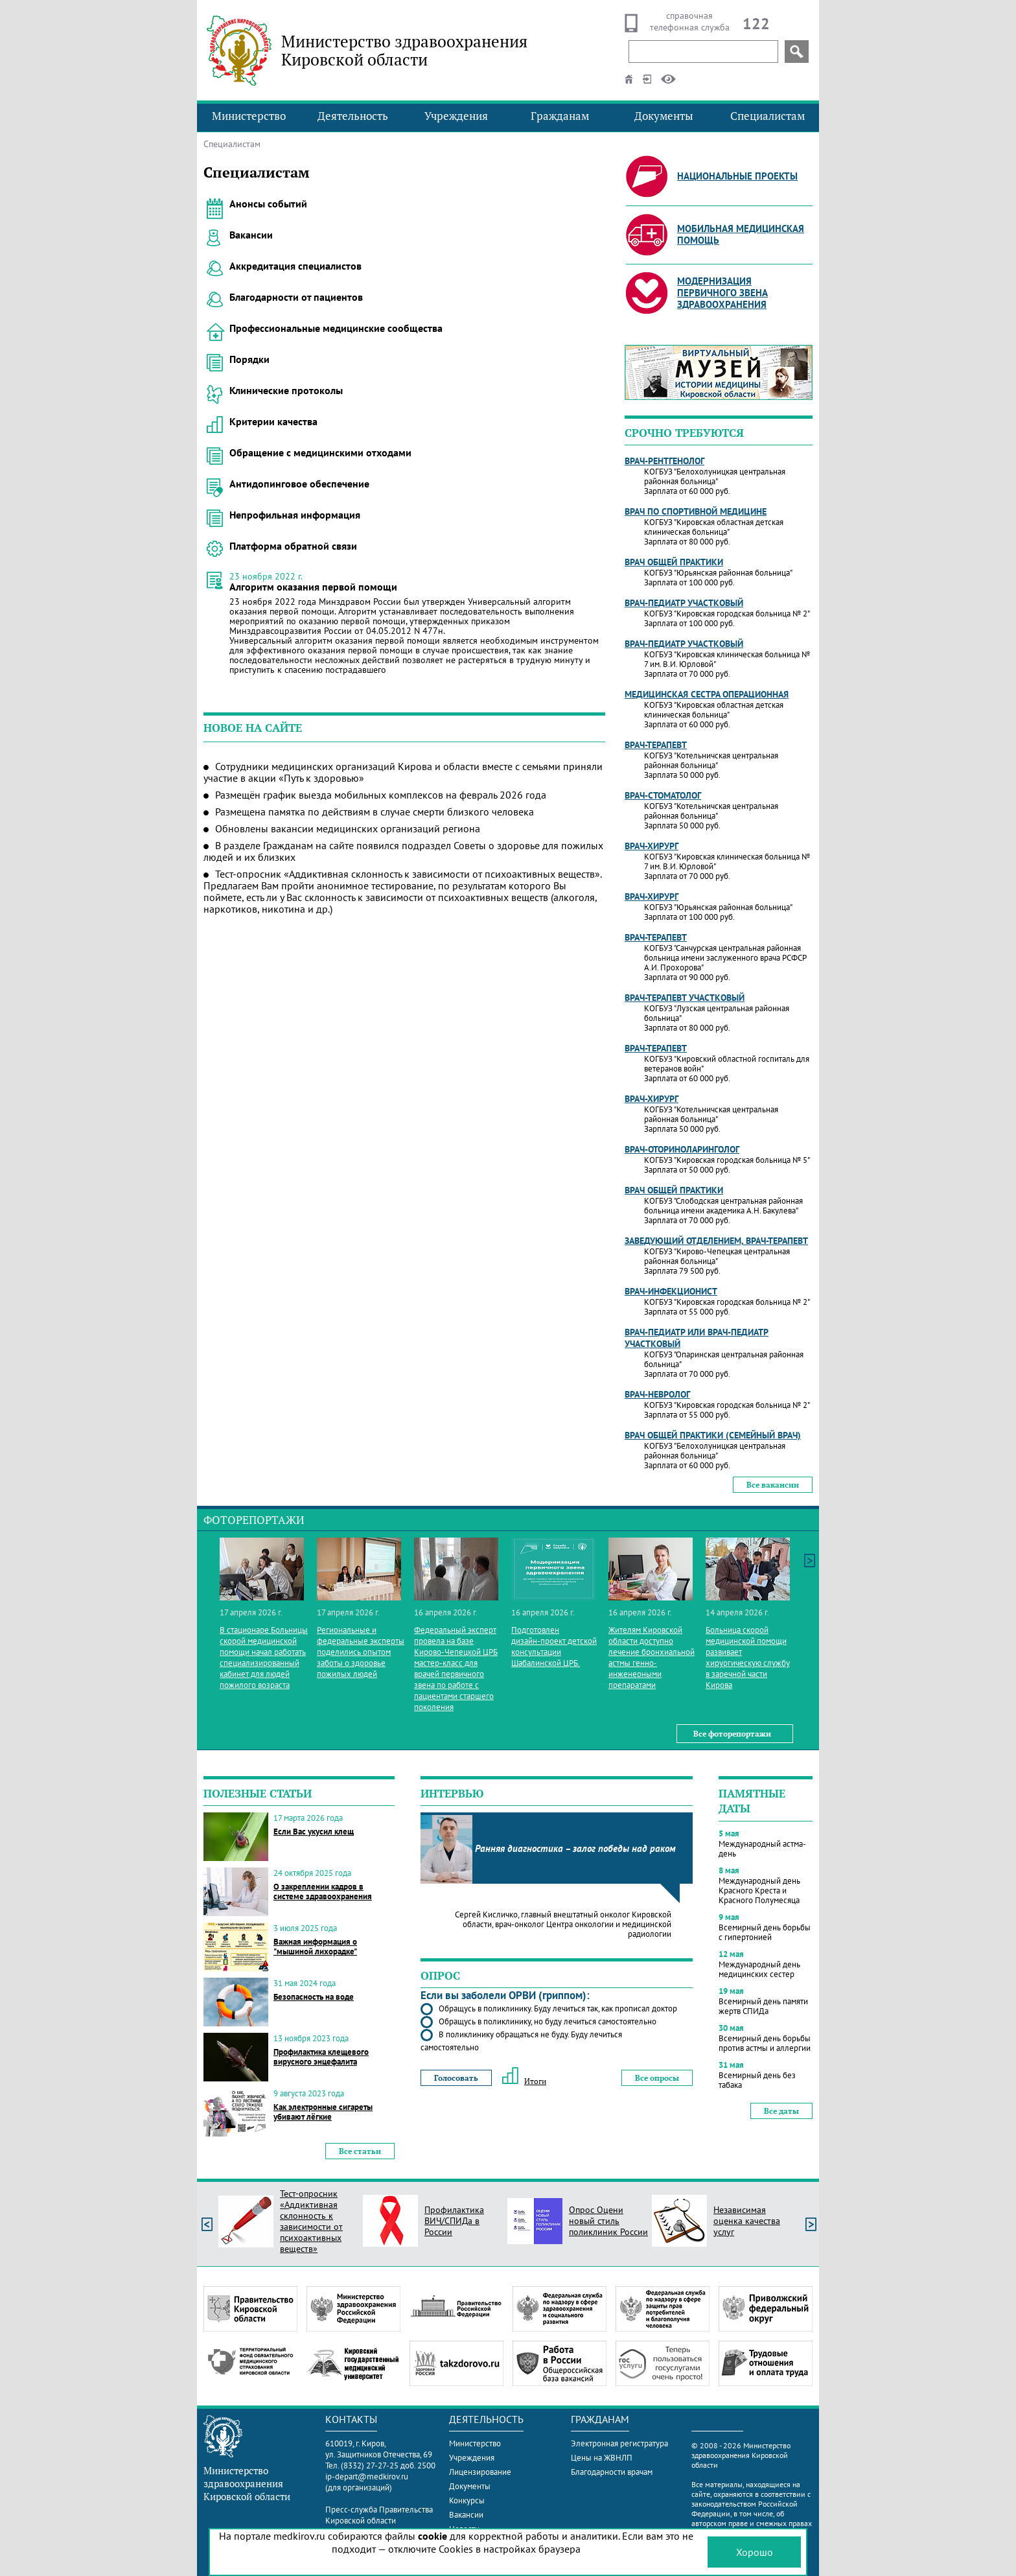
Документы (663, 115)
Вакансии (251, 234)
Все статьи (360, 2151)
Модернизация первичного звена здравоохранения (722, 292)
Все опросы (657, 2078)
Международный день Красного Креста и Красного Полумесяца (759, 1890)
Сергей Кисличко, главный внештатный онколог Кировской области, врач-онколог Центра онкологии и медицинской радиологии (563, 1924)
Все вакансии (772, 1485)
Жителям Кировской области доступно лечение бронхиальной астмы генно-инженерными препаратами (651, 1657)
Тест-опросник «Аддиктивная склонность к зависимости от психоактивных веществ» (311, 2221)
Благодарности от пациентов (296, 296)
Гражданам (560, 115)
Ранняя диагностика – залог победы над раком (575, 1848)
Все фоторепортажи (732, 1734)
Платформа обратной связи (293, 545)
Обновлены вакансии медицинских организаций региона (347, 828)
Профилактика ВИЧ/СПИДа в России (454, 2221)
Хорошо (754, 2552)
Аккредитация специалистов (295, 265)
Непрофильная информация (294, 514)
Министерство (249, 115)
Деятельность (353, 115)
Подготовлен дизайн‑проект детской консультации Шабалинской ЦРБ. (554, 1646)
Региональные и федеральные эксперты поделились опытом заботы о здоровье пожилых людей (360, 1652)
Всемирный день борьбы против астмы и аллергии (765, 2043)
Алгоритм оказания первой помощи (313, 586)
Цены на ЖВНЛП (601, 2457)
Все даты (781, 2111)
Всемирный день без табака (757, 2080)
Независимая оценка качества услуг (746, 2221)
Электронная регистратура (619, 2443)
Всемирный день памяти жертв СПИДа (763, 2006)
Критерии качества (273, 421)
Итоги (524, 2081)
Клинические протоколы (286, 390)
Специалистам (767, 115)
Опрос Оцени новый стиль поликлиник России (608, 2221)
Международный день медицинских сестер (759, 1969)
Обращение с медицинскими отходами (320, 452)
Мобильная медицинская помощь (740, 234)
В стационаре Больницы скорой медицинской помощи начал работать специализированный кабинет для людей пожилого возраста (264, 1657)
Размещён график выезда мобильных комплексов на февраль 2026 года (380, 794)
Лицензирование (480, 2471)
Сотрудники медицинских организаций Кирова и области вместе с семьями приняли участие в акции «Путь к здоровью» (403, 772)
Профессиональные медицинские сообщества (336, 328)
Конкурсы (467, 2500)
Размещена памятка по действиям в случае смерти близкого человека (374, 811)
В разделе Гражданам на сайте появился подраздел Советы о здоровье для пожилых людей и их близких (403, 851)
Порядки (249, 359)
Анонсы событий (268, 203)
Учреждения (456, 115)
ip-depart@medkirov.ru (366, 2476)
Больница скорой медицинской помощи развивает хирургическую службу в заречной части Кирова (748, 1657)
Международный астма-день (762, 1848)
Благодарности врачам (611, 2471)
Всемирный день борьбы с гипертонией (765, 1932)
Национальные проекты (737, 176)
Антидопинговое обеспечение (299, 483)
